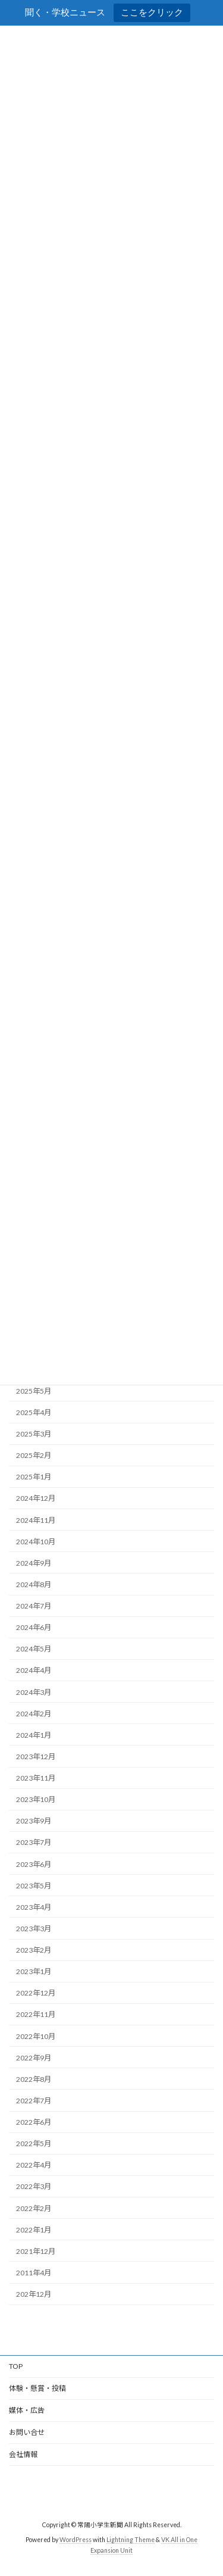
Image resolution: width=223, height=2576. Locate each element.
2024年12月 (35, 1498)
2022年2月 (33, 2208)
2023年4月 (33, 1907)
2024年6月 (33, 1627)
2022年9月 (33, 2057)
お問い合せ (27, 2432)
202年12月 (33, 2294)
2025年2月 (33, 1455)
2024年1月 (33, 1735)
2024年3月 (33, 1692)
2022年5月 (33, 2144)
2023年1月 (33, 1972)
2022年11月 (35, 2014)
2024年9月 (33, 1563)
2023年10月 (35, 1800)
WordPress (75, 2539)
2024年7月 (33, 1605)
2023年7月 (33, 1842)
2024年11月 (35, 1520)
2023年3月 (33, 1928)
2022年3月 (33, 2186)
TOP (16, 2366)
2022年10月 (35, 2036)
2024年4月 (33, 1670)
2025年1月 (33, 1477)
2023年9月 (33, 1821)
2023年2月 (33, 1950)
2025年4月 (33, 1412)
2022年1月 (33, 2229)
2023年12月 (35, 1756)
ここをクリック (152, 12)
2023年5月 (33, 1885)
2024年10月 (35, 1541)
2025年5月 (33, 1391)
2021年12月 (35, 2251)
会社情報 (23, 2454)
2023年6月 (33, 1864)
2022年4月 (33, 2165)
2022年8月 (33, 2079)
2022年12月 (35, 1993)
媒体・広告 (27, 2410)
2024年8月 (33, 1584)
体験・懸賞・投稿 (37, 2388)
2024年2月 (33, 1713)
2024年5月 (33, 1649)
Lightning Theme (130, 2539)
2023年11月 (35, 1777)
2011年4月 (33, 2272)
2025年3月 (33, 1433)
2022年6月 (33, 2122)
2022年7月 (33, 2100)
